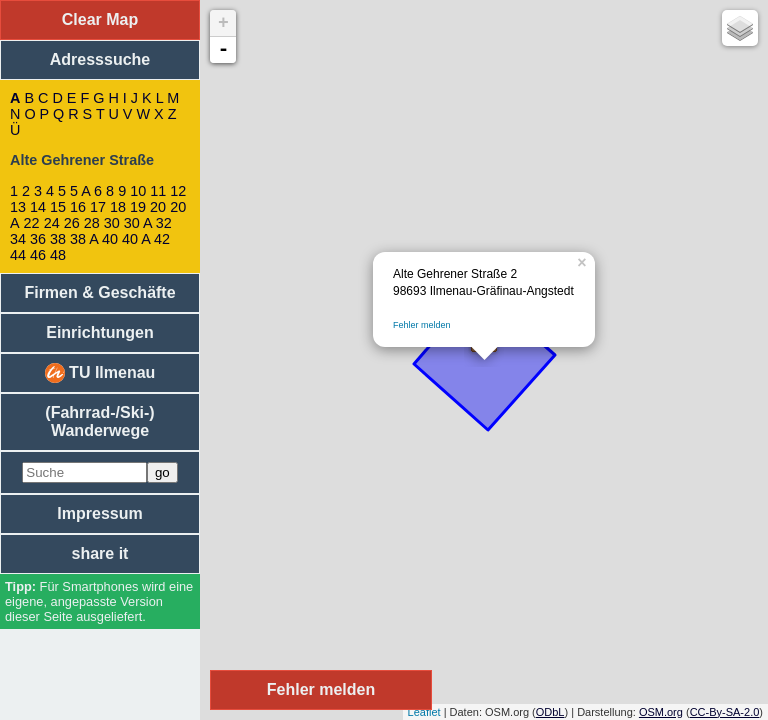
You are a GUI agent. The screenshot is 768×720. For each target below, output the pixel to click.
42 (162, 239)
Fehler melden (422, 325)
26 (72, 223)
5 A (80, 191)
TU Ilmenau (100, 373)
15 (58, 207)
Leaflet (424, 712)
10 (138, 191)
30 (112, 223)
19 (138, 207)
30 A (138, 223)
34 (18, 239)
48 (58, 255)
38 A (84, 239)
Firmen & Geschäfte (99, 292)
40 (110, 239)
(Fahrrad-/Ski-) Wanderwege (99, 421)
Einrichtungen (100, 332)
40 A (136, 239)
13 (18, 207)
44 (18, 255)
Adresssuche (100, 59)
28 (92, 223)
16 (78, 207)
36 (38, 239)
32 (164, 223)
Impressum (99, 513)
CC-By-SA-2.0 (725, 712)
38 (58, 239)
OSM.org (661, 712)
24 (52, 223)
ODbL (550, 712)
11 (158, 191)
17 (98, 207)
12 (178, 191)
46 (38, 255)
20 (158, 207)
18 (118, 207)
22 (32, 223)
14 (38, 207)
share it (100, 553)
